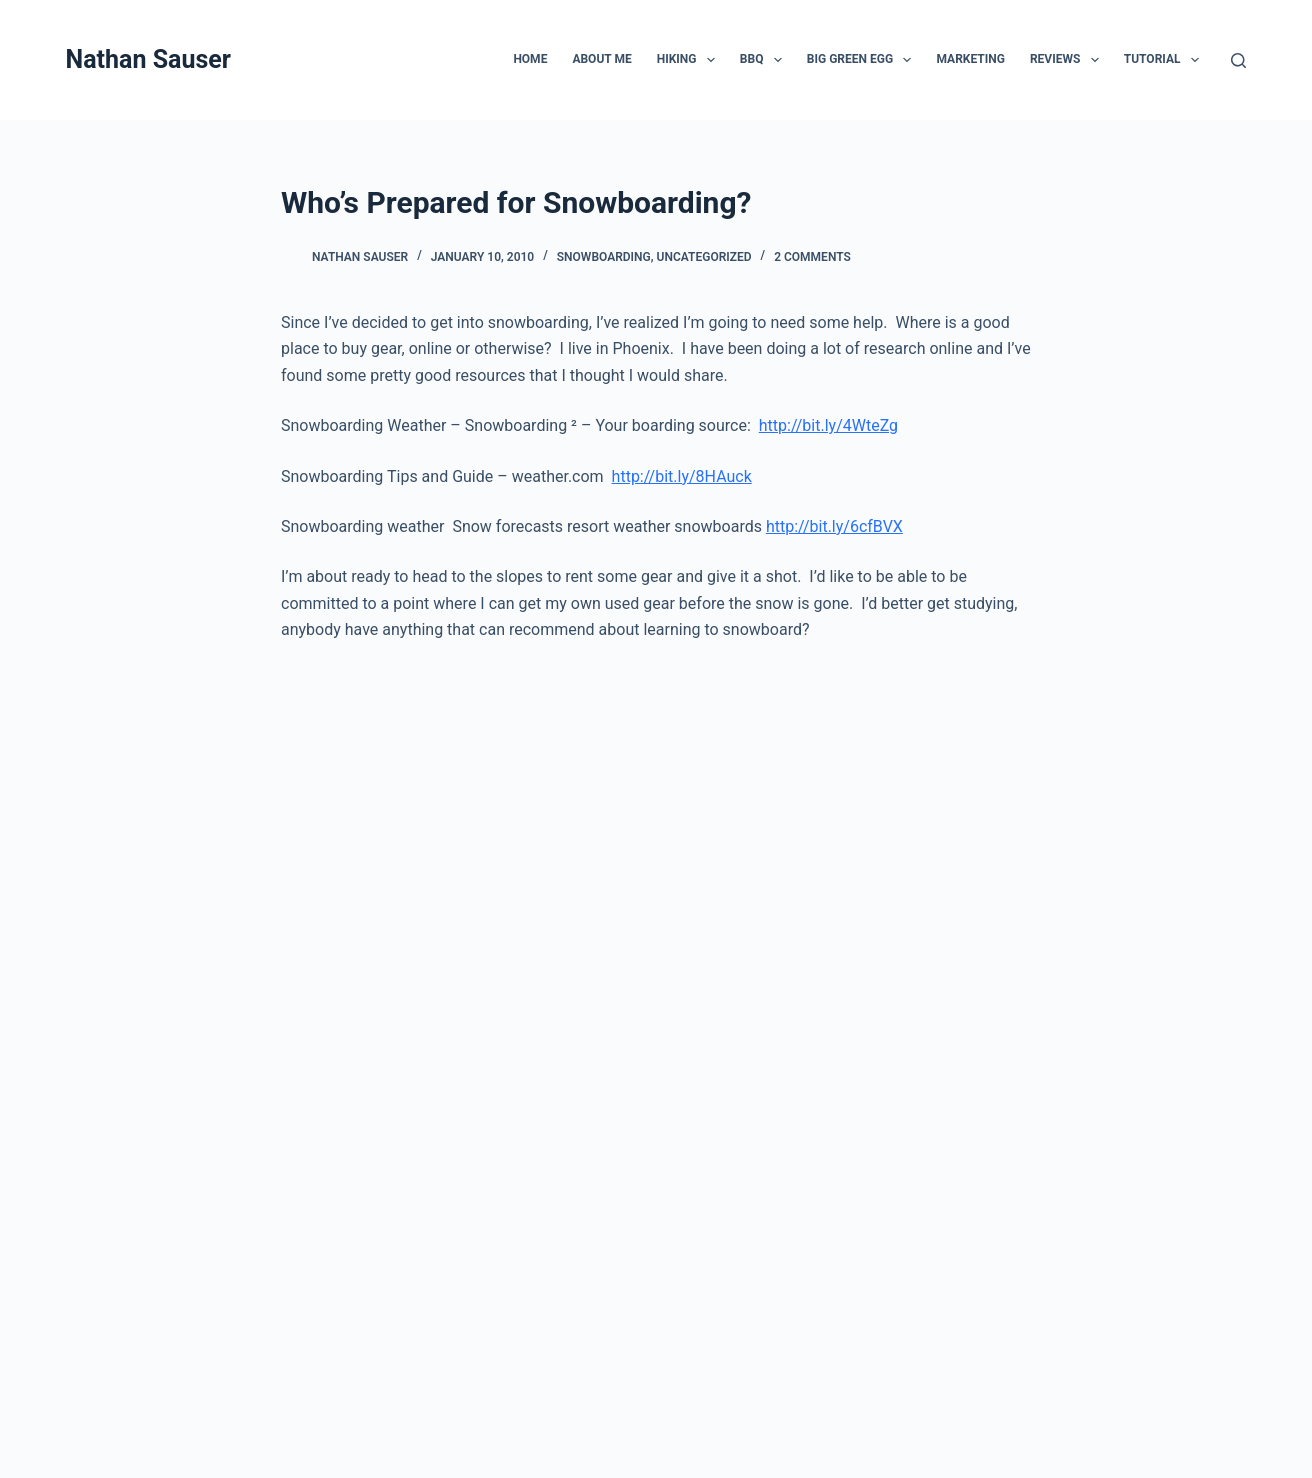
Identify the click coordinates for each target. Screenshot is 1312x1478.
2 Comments (812, 257)
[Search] (1238, 60)
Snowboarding (604, 257)
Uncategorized (704, 257)
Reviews (1068, 60)
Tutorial (1165, 60)
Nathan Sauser (148, 59)
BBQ (765, 60)
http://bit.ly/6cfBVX (834, 526)
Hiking (690, 60)
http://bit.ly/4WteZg (828, 425)
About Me (601, 59)
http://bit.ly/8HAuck (682, 476)
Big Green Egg (863, 60)
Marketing (970, 59)
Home (530, 59)
